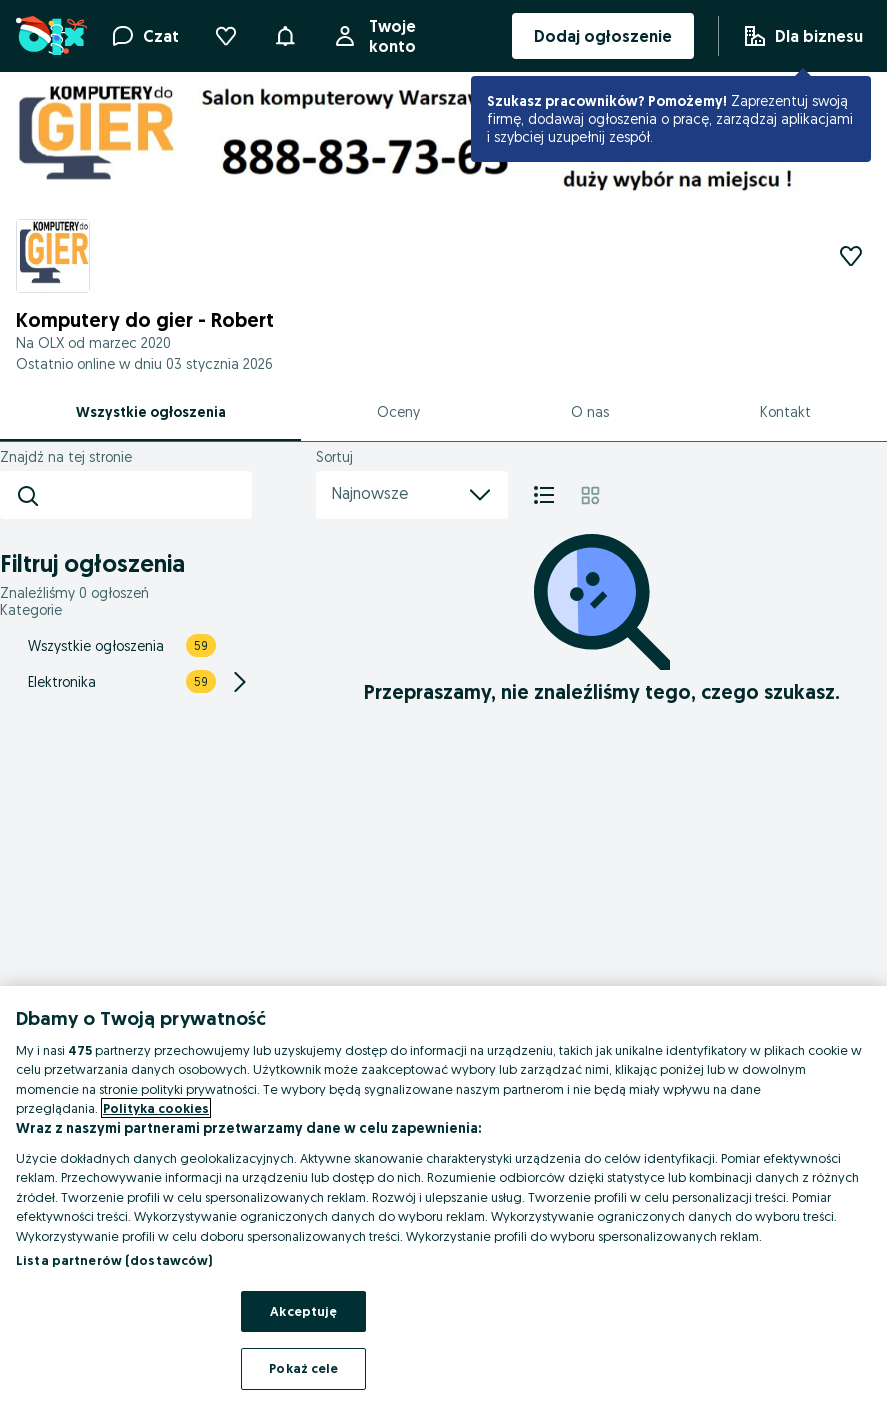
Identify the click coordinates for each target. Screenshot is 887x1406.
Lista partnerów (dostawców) (114, 1260)
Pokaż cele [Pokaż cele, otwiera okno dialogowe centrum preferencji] (303, 1368)
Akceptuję (303, 1311)
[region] (443, 1196)
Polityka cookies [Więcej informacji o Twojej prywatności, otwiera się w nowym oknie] (156, 1108)
